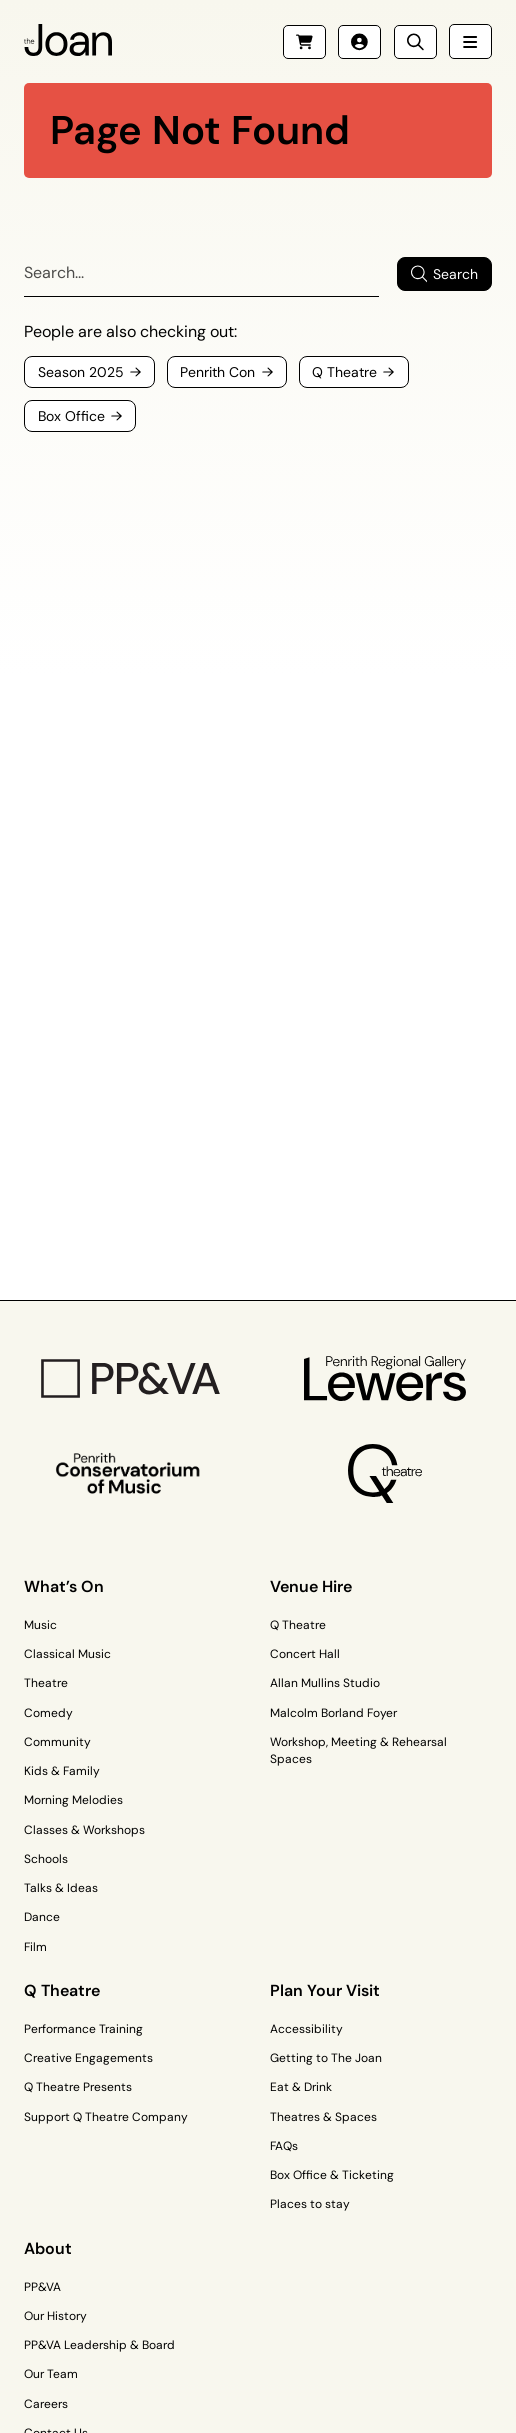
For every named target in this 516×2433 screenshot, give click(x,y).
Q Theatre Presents (78, 2087)
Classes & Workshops (84, 1830)
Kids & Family (62, 1771)
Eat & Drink (301, 2087)
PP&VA (42, 2287)
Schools (46, 1859)
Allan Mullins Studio (325, 1683)
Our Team (51, 2374)
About (48, 2248)
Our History (55, 2316)
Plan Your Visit (325, 1990)
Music (40, 1625)
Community (57, 1742)
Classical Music (67, 1654)
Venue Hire (311, 1586)
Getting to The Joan (326, 2058)
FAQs (284, 2146)
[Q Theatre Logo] (386, 1473)
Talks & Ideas (61, 1888)
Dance (42, 1917)
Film (35, 1947)
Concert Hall (305, 1654)
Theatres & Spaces (323, 2117)
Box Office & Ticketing (332, 2175)
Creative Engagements (88, 2058)
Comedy (48, 1713)
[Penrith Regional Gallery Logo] (385, 1378)
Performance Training (83, 2029)
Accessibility (306, 2029)
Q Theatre (298, 1625)
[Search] (201, 274)
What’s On (64, 1586)
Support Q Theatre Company (106, 2117)
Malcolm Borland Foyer (333, 1713)
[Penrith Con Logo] (130, 1473)
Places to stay (310, 2204)
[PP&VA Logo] (130, 1378)
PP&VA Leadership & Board (99, 2345)
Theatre (46, 1683)
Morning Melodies (73, 1800)
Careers (46, 2404)
